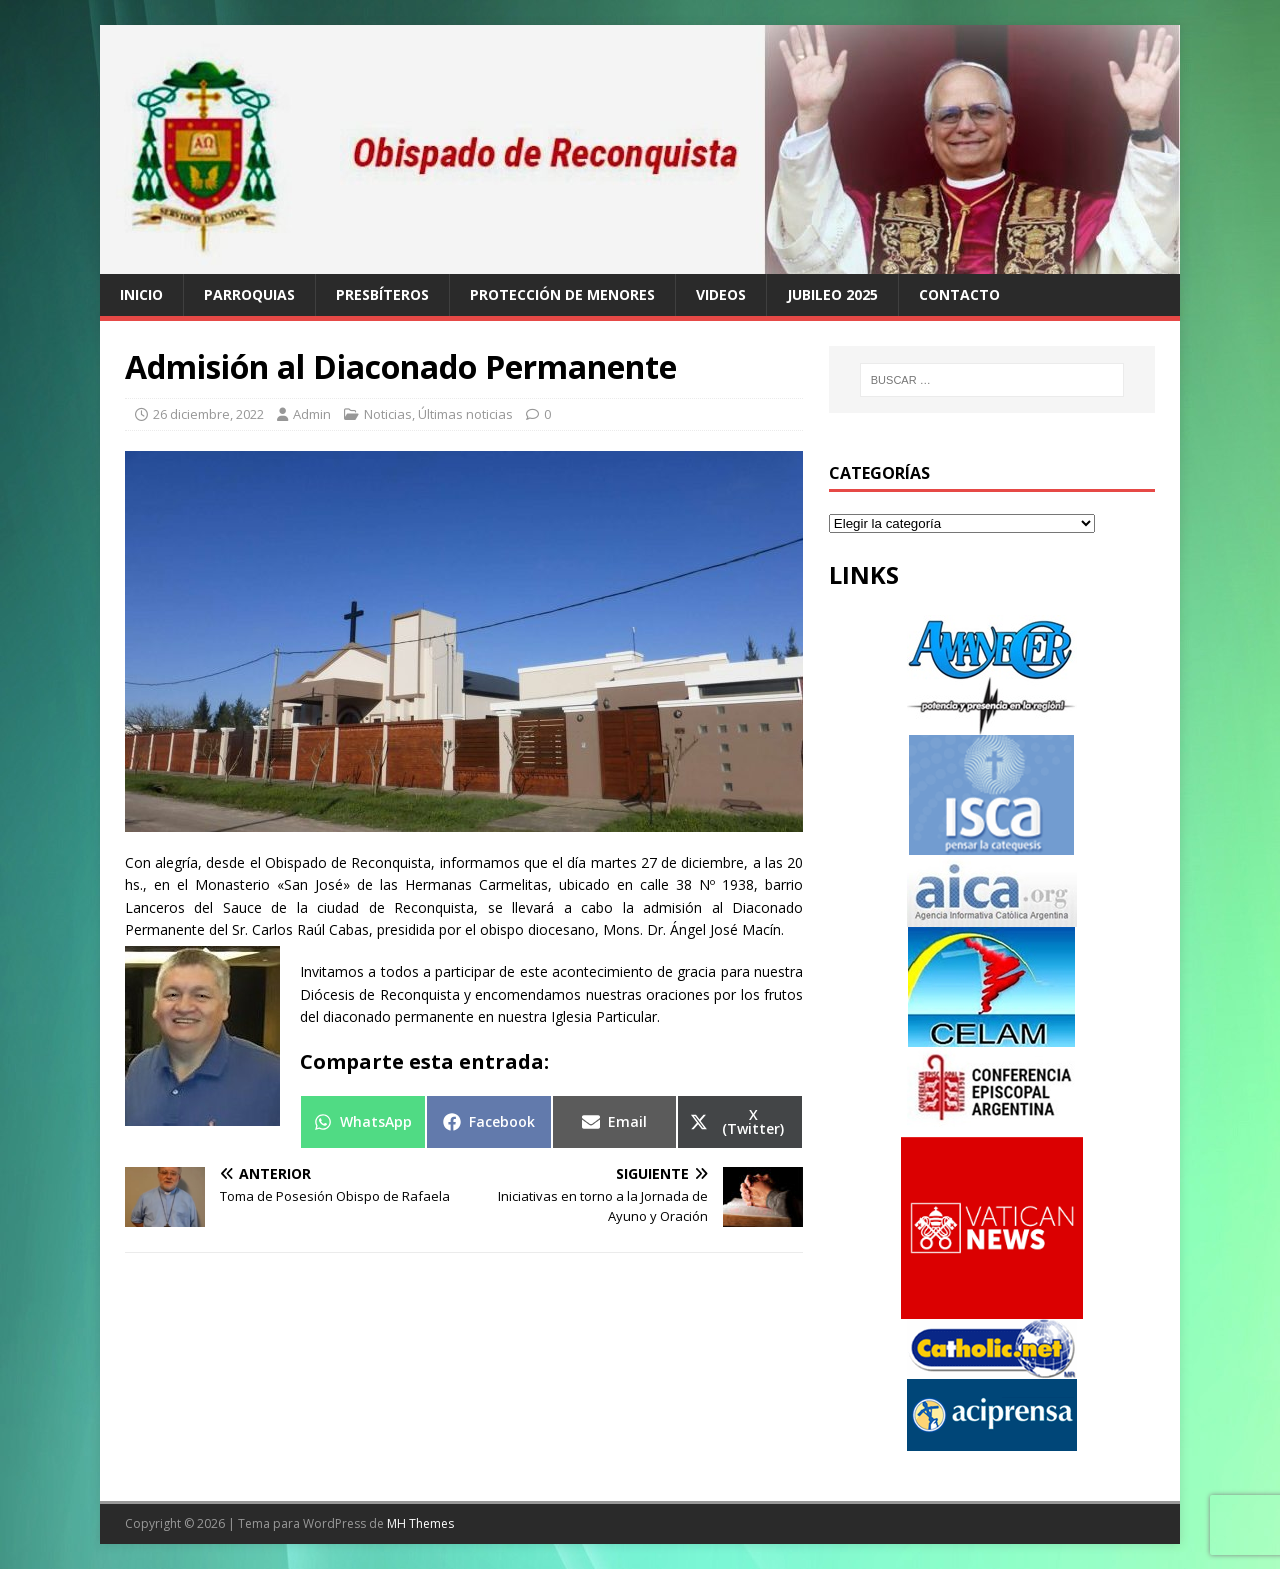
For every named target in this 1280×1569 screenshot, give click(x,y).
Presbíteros (382, 294)
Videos (721, 294)
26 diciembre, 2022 (208, 414)
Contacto (959, 294)
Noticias (388, 414)
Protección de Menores (562, 294)
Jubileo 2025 (832, 294)
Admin (312, 414)
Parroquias (249, 294)
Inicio (141, 294)
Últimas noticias (465, 414)
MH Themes (420, 1523)
